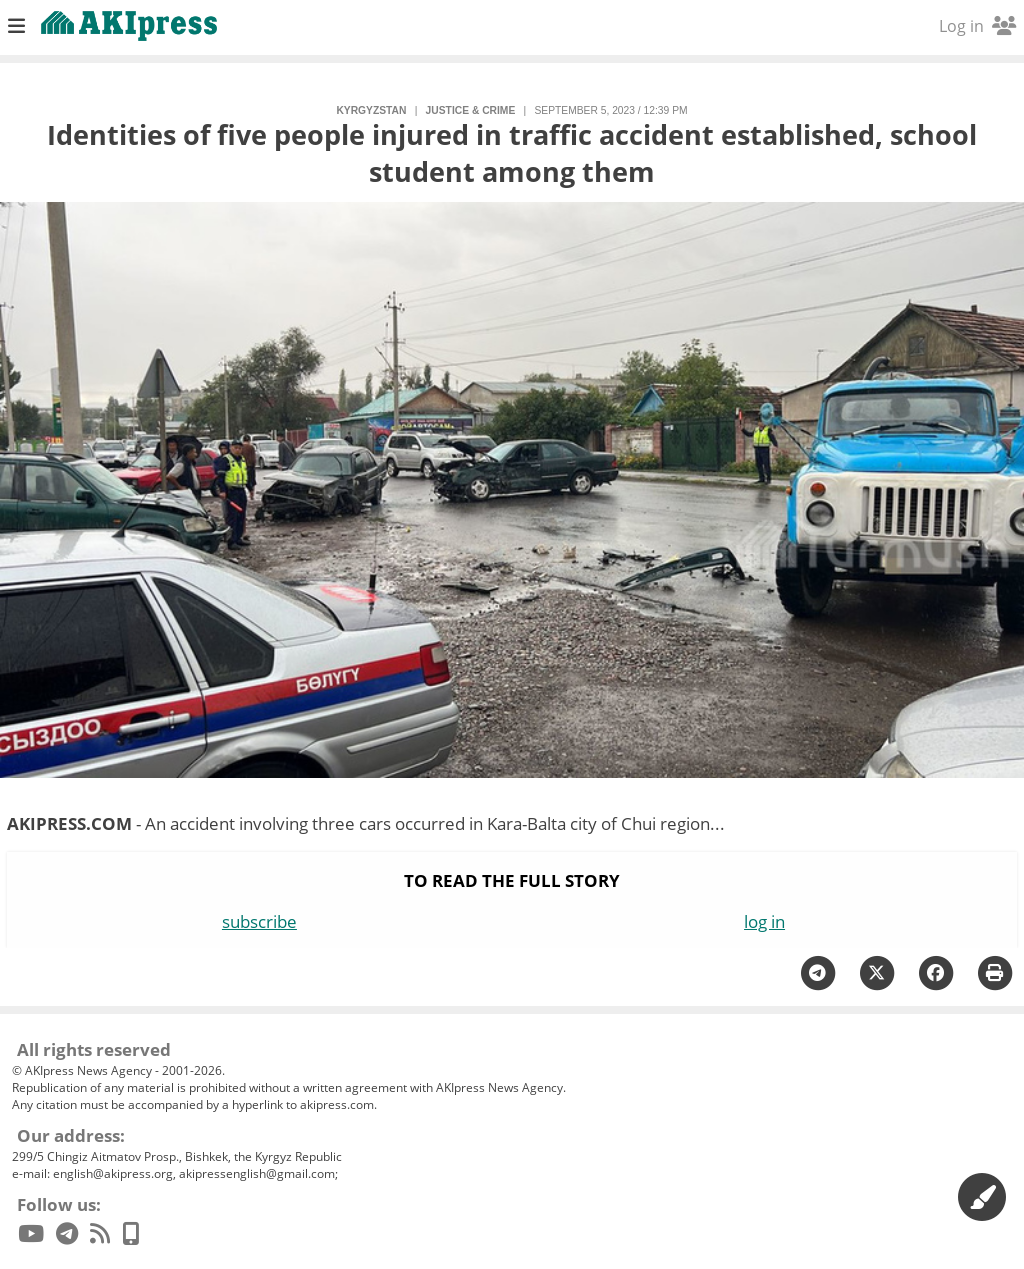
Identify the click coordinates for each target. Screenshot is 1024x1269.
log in (764, 921)
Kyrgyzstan (371, 110)
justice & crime (471, 110)
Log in (977, 26)
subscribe (259, 921)
